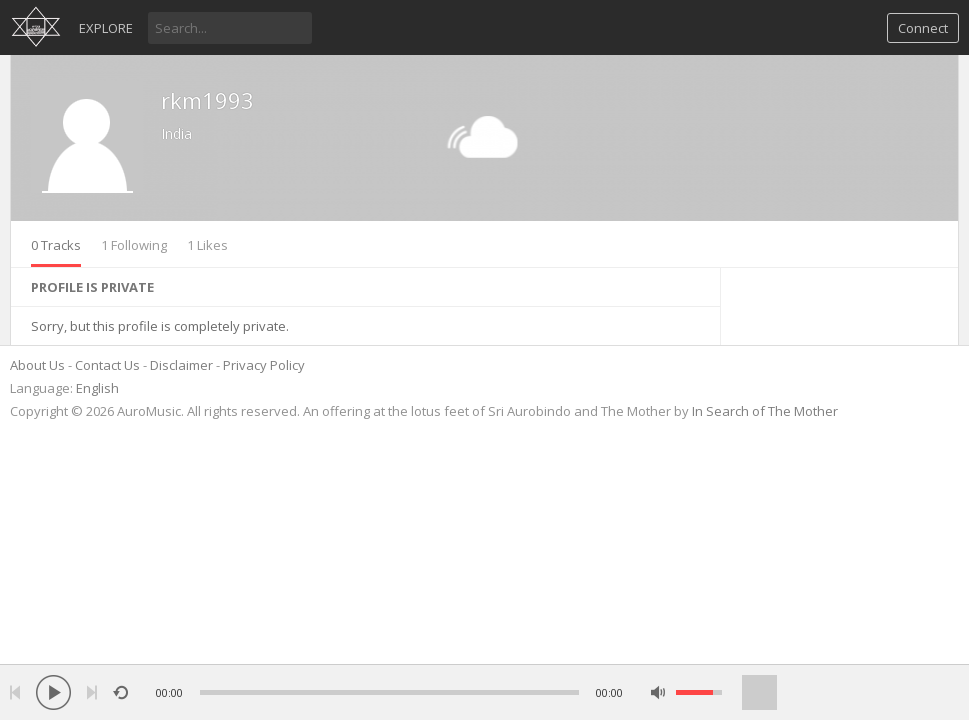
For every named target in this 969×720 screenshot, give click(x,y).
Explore (106, 28)
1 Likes (207, 245)
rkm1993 (207, 100)
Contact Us (107, 365)
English (97, 388)
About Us (37, 365)
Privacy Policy (264, 365)
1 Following (134, 245)
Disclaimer (181, 365)
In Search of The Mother (765, 411)
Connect (923, 28)
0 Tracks (56, 245)
